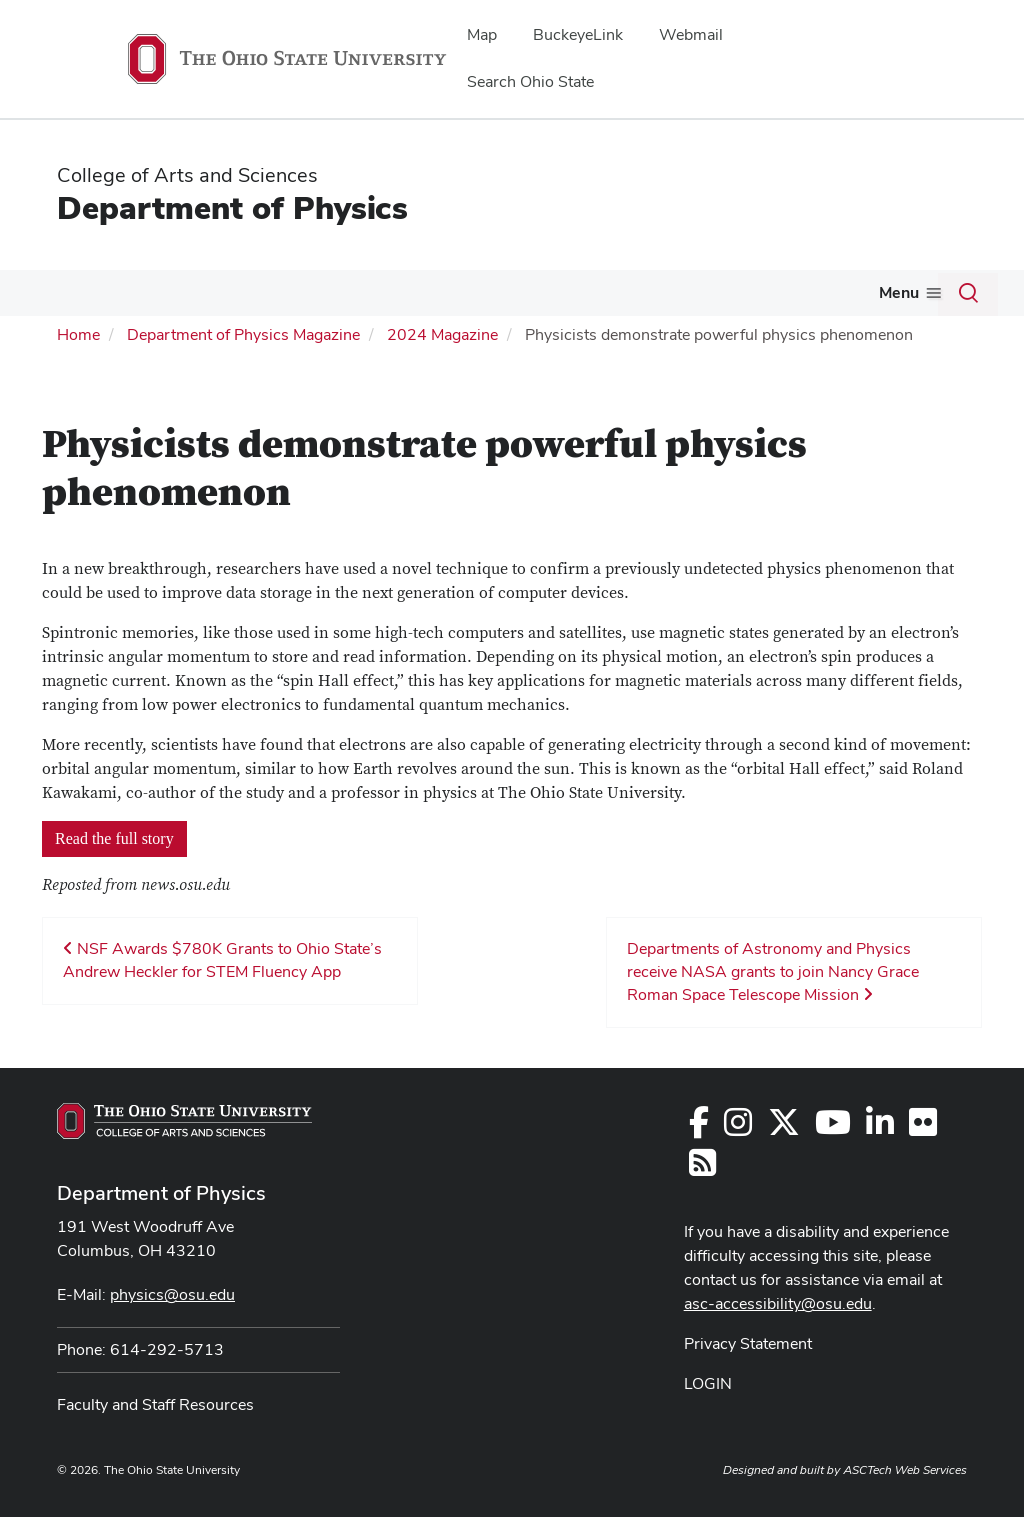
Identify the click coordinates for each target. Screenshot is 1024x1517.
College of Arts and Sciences (187, 175)
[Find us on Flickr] (923, 1128)
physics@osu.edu (172, 1294)
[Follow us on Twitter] (784, 1128)
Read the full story (114, 838)
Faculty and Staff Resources (155, 1404)
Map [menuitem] (482, 34)
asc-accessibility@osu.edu (778, 1303)
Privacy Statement (748, 1343)
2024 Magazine (442, 334)
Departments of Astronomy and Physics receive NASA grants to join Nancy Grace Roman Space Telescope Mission (773, 971)
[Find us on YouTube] (833, 1128)
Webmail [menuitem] (691, 34)
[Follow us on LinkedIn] (880, 1128)
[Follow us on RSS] (702, 1168)
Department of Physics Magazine (243, 334)
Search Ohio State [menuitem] (530, 81)
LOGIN (708, 1383)
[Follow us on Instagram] (738, 1128)
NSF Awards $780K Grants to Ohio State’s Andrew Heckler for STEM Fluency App (222, 960)
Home (78, 334)
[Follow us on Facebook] (699, 1128)
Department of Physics (232, 207)
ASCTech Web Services (905, 1470)
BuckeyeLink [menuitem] (578, 34)
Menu (899, 292)
